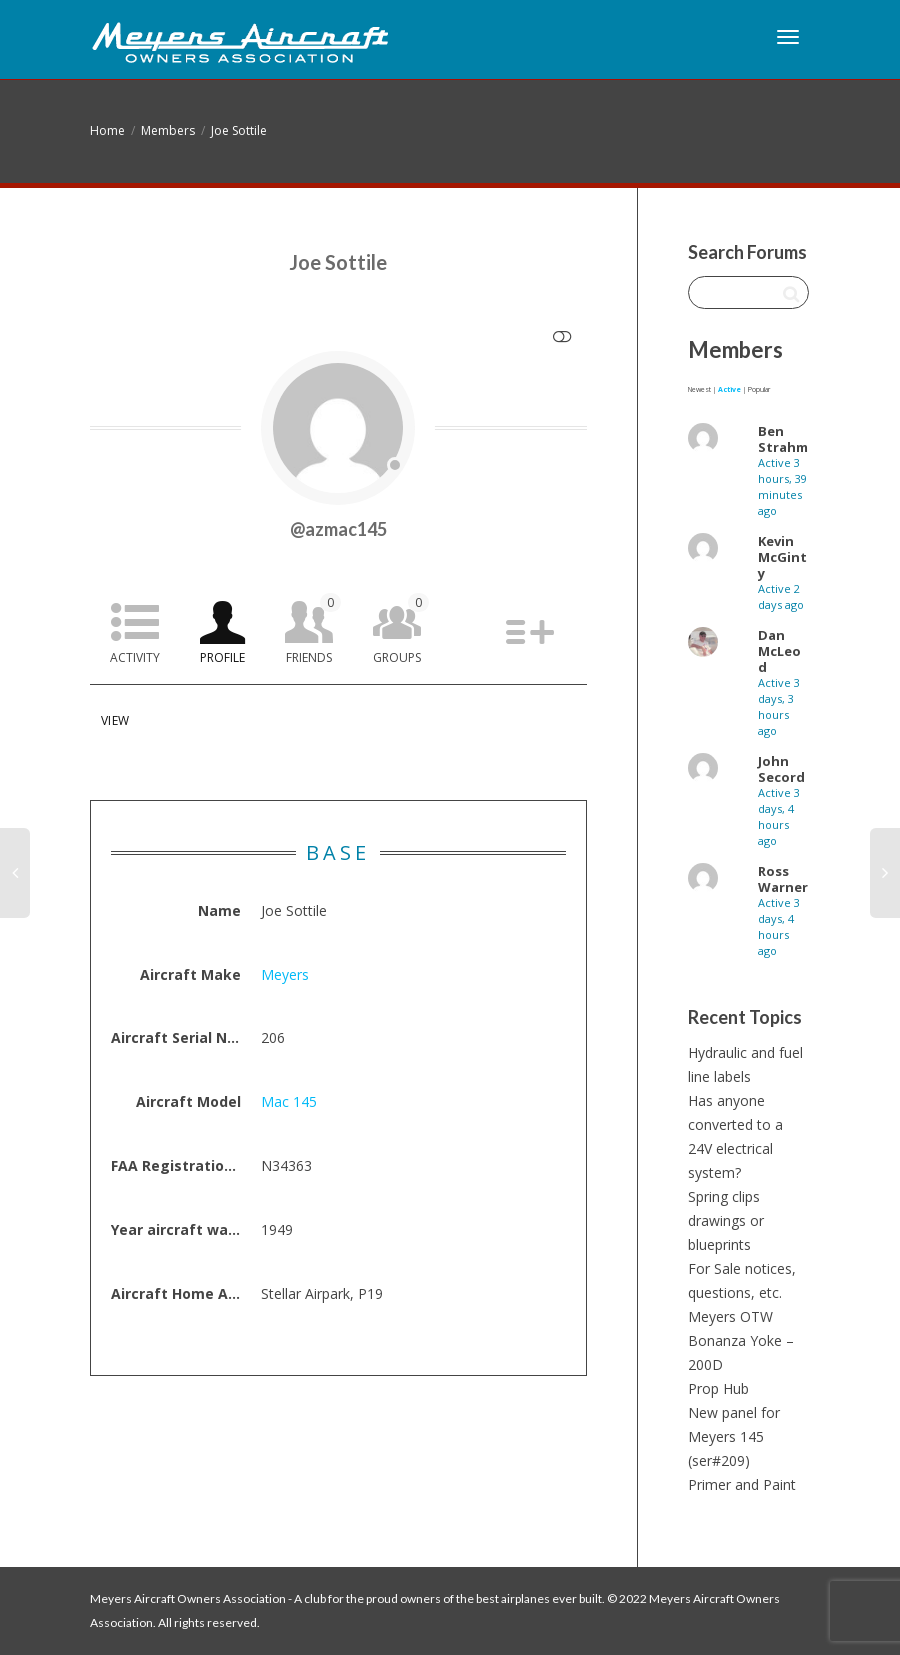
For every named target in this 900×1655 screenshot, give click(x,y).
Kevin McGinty (782, 557)
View (115, 720)
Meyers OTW (730, 1316)
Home (107, 130)
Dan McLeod (779, 651)
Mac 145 (289, 1101)
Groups (401, 629)
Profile (222, 657)
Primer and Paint (742, 1484)
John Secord (781, 769)
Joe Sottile (239, 130)
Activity (135, 657)
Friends (313, 629)
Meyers (285, 974)
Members (168, 130)
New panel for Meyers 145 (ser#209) (734, 1436)
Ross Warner (783, 879)
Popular (759, 389)
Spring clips (724, 1196)
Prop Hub (718, 1388)
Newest (699, 389)
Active (729, 389)
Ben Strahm (783, 439)
